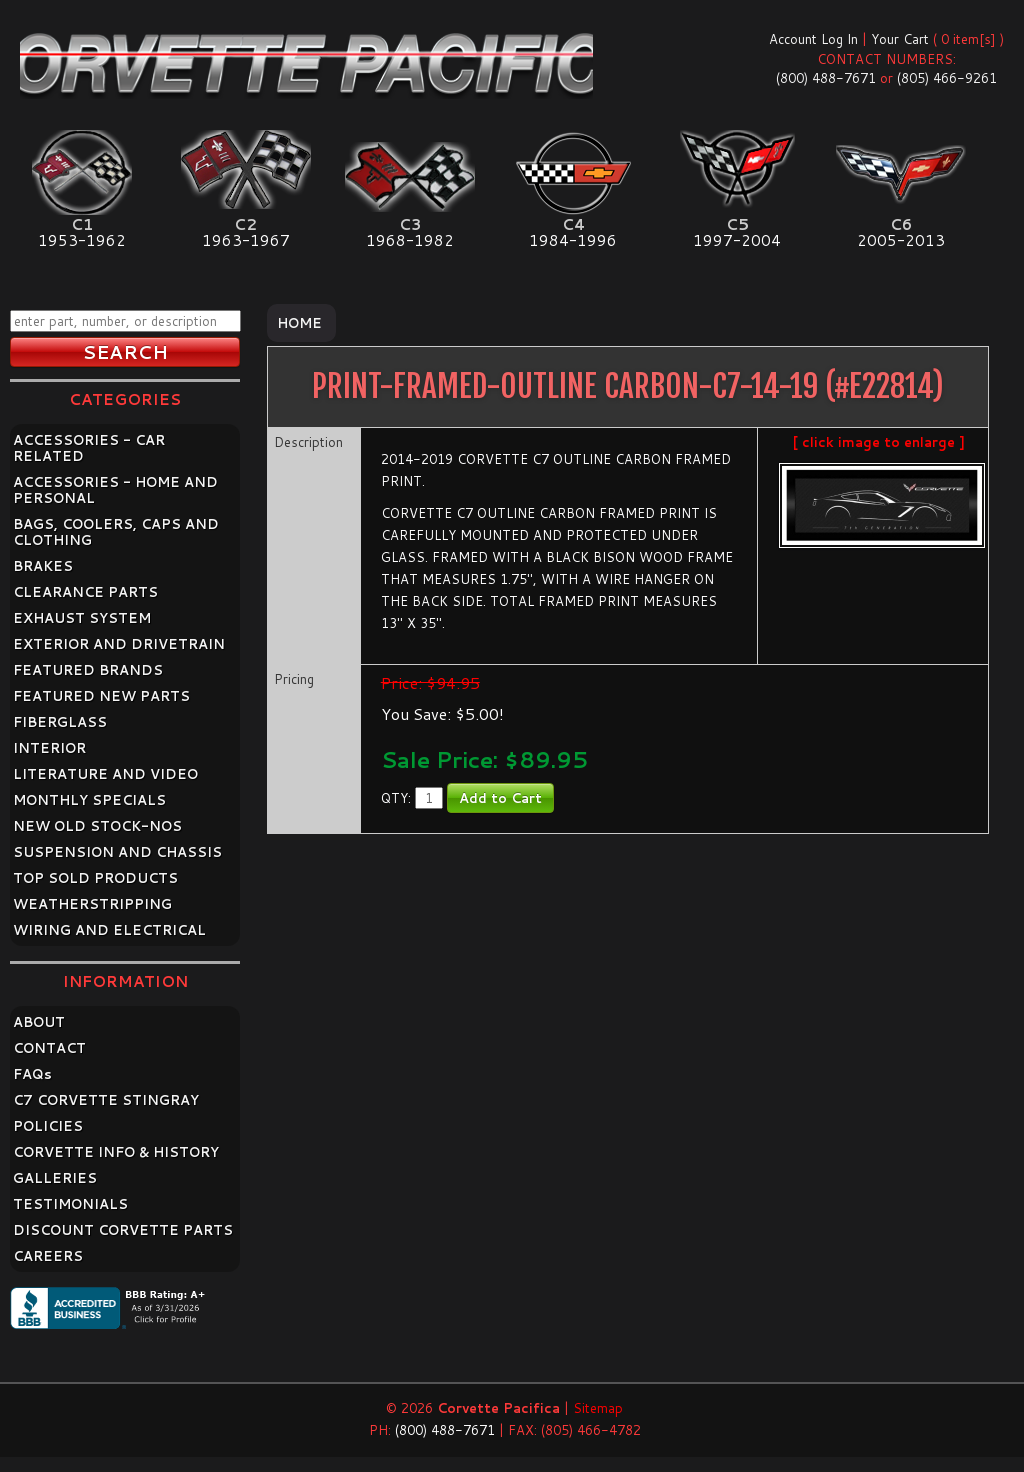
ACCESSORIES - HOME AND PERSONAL (115, 490)
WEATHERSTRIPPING (92, 904)
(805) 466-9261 (947, 78)
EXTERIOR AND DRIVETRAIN (119, 644)
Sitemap (598, 1408)
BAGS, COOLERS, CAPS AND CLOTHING (116, 532)
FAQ (32, 1074)
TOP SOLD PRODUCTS (95, 878)
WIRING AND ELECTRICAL (109, 930)
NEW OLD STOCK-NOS (97, 826)
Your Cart (900, 39)
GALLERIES (55, 1178)
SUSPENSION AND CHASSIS (117, 852)
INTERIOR (49, 748)
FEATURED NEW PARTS (101, 696)
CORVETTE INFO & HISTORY (116, 1152)
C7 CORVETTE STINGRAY (106, 1100)
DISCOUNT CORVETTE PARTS (123, 1230)
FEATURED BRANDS (88, 670)
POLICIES (48, 1126)
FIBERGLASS (60, 722)
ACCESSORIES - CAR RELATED (89, 448)
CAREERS (48, 1256)
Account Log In (813, 39)
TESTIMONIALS (70, 1204)
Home (299, 323)
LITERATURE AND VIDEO (105, 774)
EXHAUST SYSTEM (82, 618)
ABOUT (39, 1022)
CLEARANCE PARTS (85, 592)
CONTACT (49, 1048)
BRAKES (43, 566)
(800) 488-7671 (826, 78)
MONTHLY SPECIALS (89, 800)
